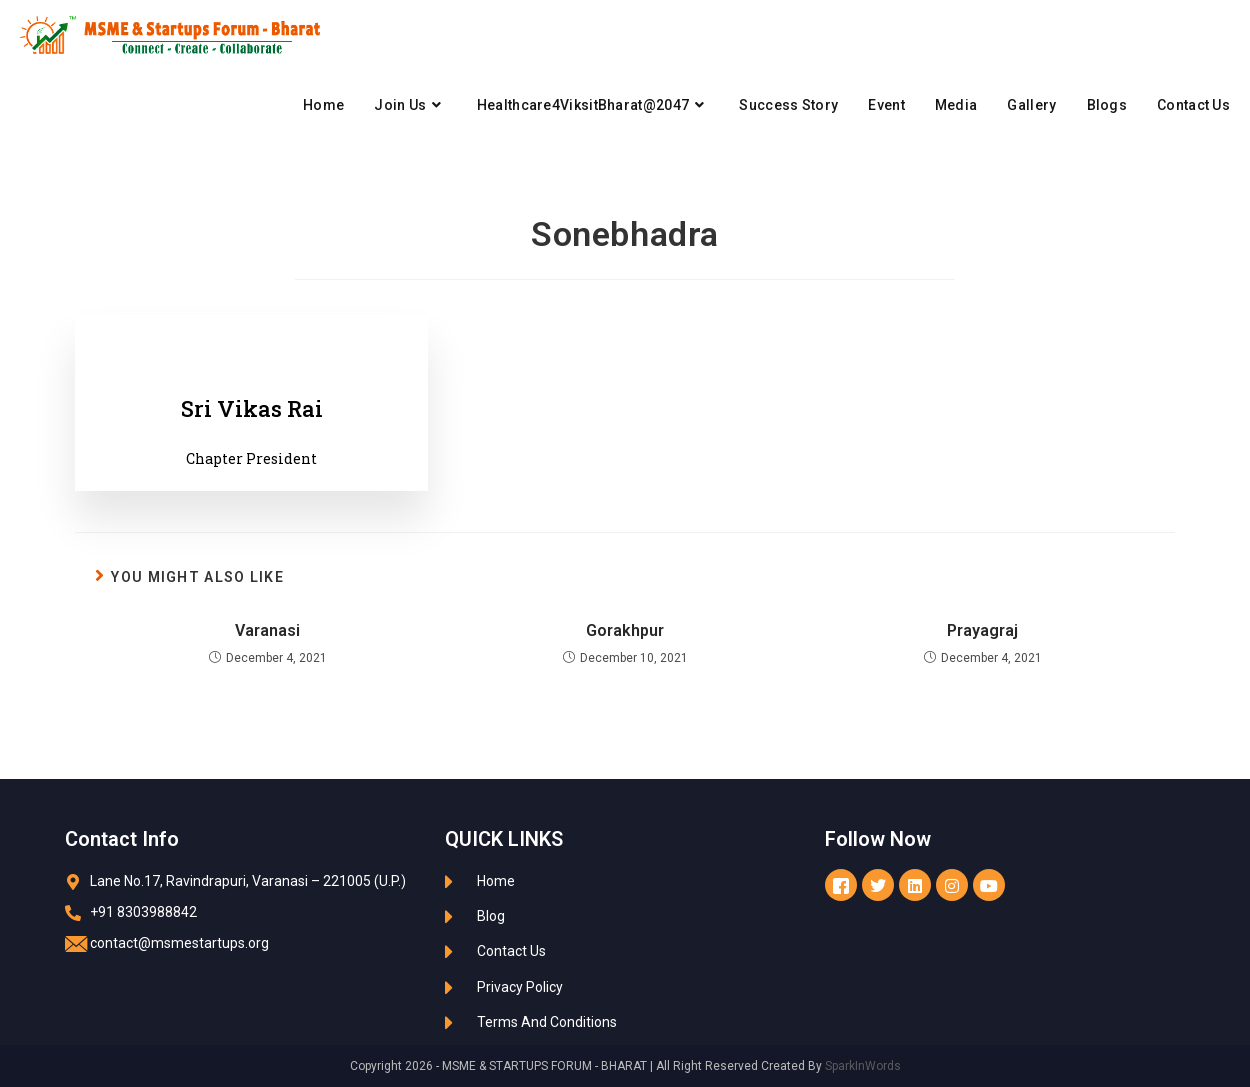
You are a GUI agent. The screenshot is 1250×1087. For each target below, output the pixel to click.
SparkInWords (863, 1066)
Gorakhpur (625, 630)
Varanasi (267, 630)
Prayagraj (982, 630)
